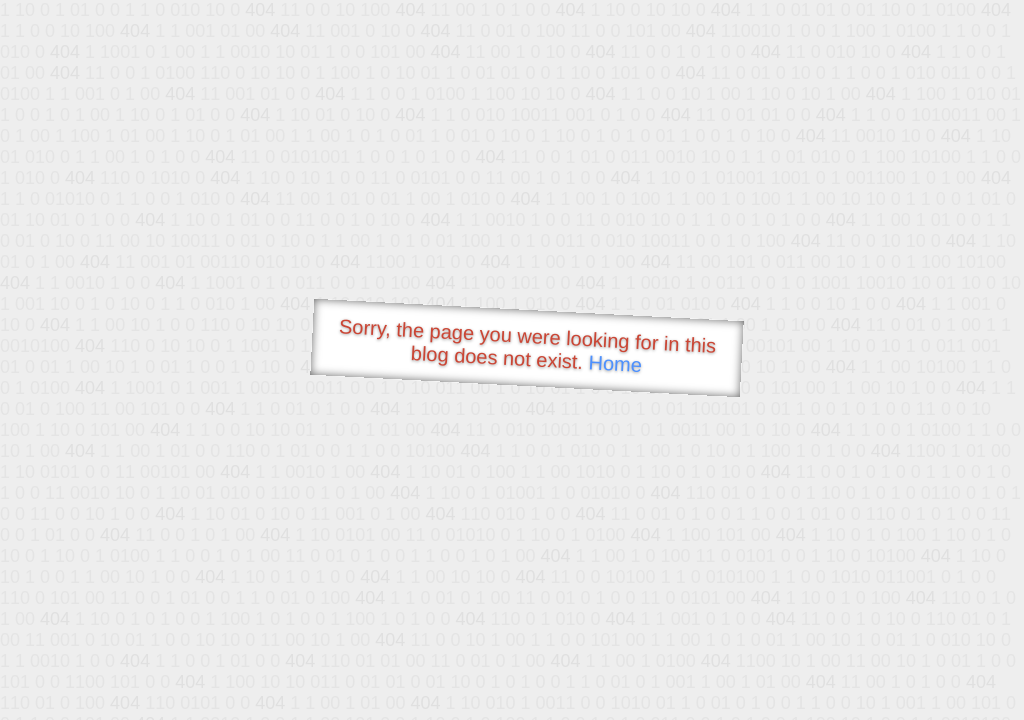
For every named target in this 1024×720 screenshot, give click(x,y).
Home (615, 363)
